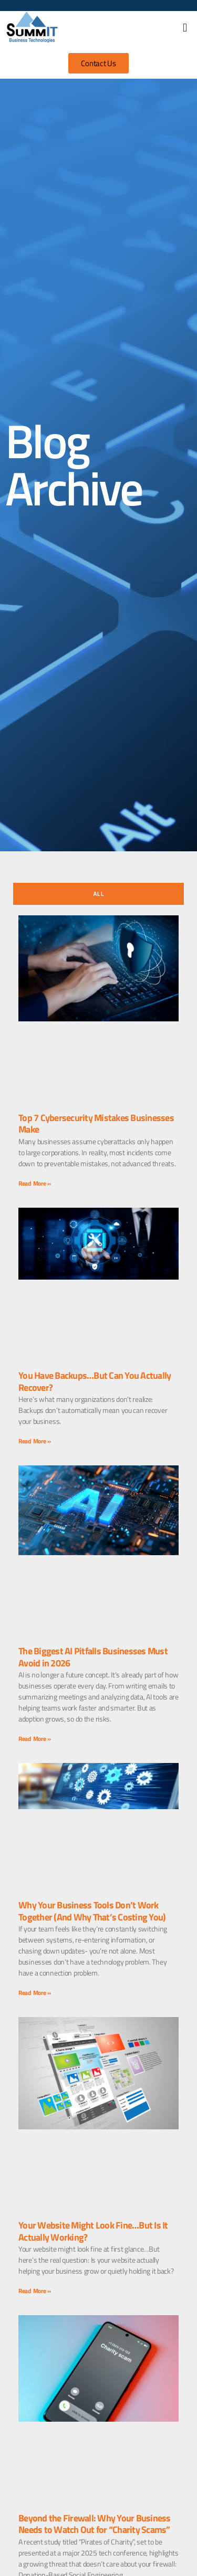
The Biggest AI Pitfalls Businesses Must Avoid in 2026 (93, 1657)
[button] (185, 27)
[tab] (98, 894)
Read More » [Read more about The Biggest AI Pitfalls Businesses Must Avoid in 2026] (34, 1739)
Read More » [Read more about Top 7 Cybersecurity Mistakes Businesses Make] (34, 1183)
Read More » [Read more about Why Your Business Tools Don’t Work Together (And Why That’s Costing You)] (34, 1993)
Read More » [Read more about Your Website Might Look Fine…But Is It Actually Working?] (34, 2291)
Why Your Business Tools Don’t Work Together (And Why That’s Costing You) (91, 1911)
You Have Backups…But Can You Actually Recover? (94, 1381)
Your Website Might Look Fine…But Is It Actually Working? (93, 2231)
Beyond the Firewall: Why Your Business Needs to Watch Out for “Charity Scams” (94, 2524)
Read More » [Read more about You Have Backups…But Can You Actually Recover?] (34, 1441)
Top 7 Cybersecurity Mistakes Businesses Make (96, 1124)
